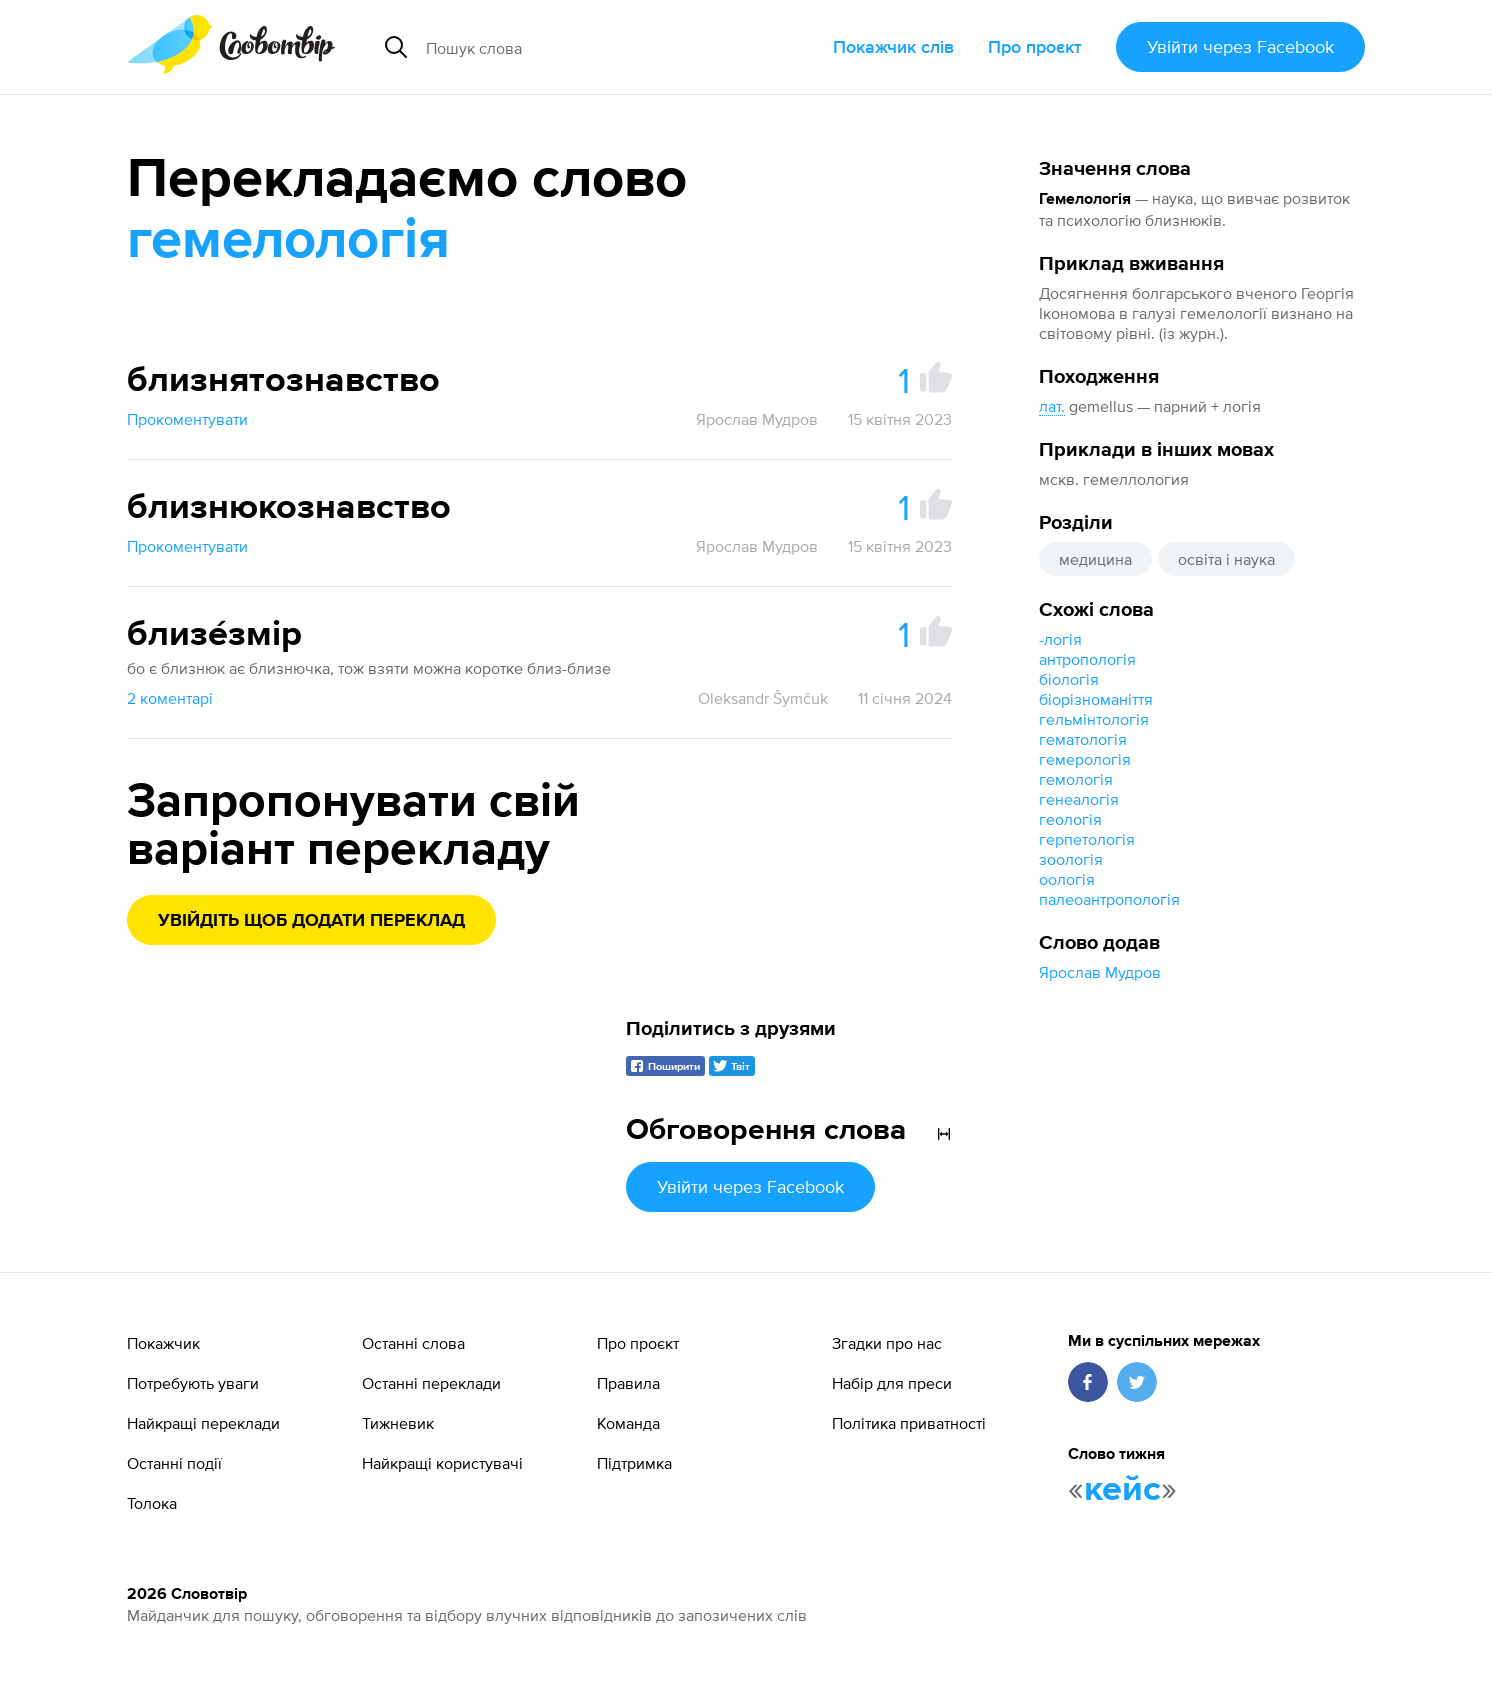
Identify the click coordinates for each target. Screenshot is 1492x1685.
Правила (628, 1383)
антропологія (1087, 659)
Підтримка (634, 1463)
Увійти (1240, 46)
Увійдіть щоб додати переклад (311, 921)
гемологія (1076, 779)
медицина (1095, 559)
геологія (1070, 819)
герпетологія (1087, 839)
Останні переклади (431, 1383)
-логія (1060, 639)
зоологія (1071, 859)
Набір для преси (892, 1383)
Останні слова (413, 1343)
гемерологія (1085, 759)
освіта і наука (1226, 559)
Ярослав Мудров (1100, 972)
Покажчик (163, 1343)
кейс (1122, 1490)
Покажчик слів (893, 46)
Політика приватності (909, 1423)
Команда (628, 1423)
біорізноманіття (1096, 699)
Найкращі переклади (203, 1423)
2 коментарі (170, 698)
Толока (152, 1503)
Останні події (174, 1463)
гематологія (1083, 739)
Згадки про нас (887, 1343)
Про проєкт (1035, 46)
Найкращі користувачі (442, 1463)
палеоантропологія (1109, 899)
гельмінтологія (1094, 719)
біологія (1069, 679)
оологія (1067, 879)
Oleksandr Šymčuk (763, 698)
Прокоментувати (187, 419)
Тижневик (398, 1423)
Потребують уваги (193, 1383)
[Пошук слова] (589, 47)
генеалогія (1079, 799)
